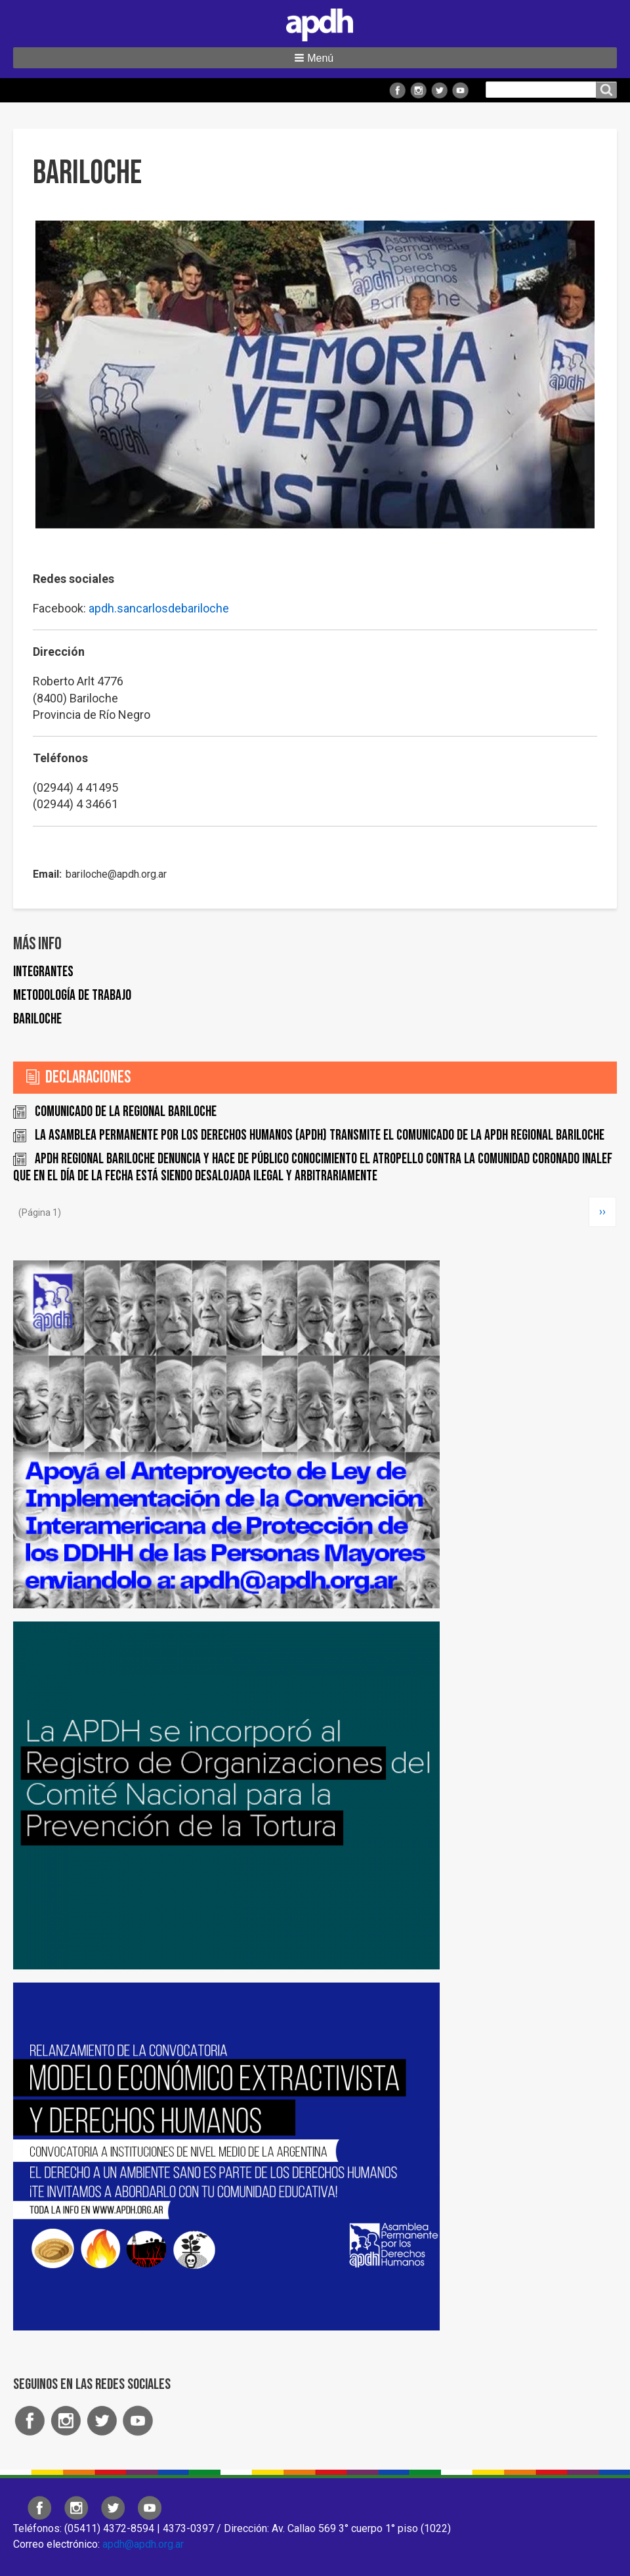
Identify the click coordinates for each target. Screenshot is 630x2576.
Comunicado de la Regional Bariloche (126, 1112)
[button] (315, 57)
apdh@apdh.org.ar (143, 2544)
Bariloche (37, 1019)
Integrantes (43, 972)
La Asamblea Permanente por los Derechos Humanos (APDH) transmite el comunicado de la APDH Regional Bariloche (319, 1135)
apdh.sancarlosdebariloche (159, 608)
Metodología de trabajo (72, 995)
